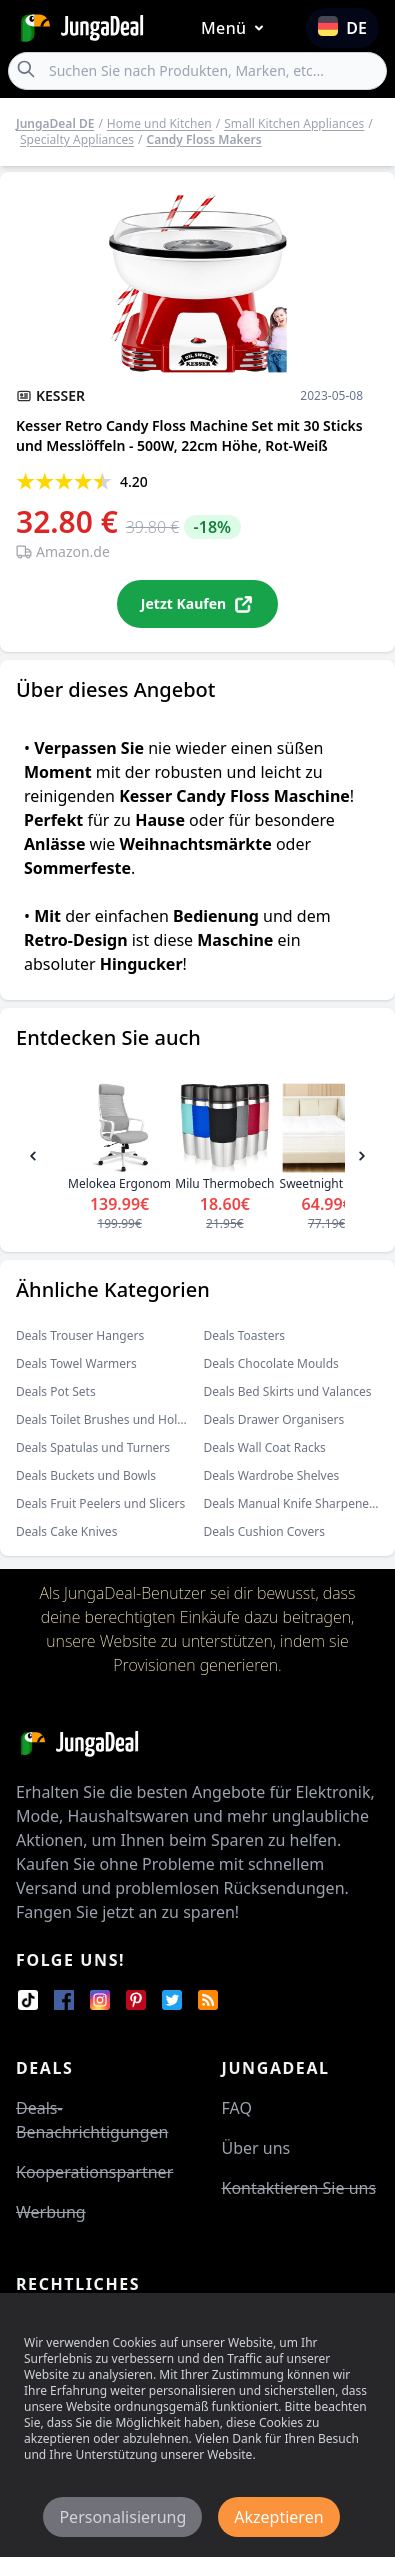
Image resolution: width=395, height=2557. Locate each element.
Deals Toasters (245, 1335)
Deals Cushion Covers (264, 1531)
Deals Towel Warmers (76, 1363)
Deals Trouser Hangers (80, 1335)
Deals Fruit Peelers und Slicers (100, 1503)
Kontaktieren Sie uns (299, 2188)
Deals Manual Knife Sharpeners (292, 1503)
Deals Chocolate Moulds (271, 1363)
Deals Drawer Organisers (274, 1419)
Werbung (51, 2212)
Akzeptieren (278, 2517)
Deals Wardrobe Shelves (272, 1475)
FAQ (237, 2108)
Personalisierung (122, 2517)
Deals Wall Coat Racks (265, 1447)
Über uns (256, 2148)
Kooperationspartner (94, 2172)
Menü (236, 28)
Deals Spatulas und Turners (93, 1447)
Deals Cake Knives (66, 1531)
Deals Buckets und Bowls (86, 1475)
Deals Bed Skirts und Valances (288, 1391)
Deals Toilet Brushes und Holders (109, 1419)
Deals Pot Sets (56, 1391)
